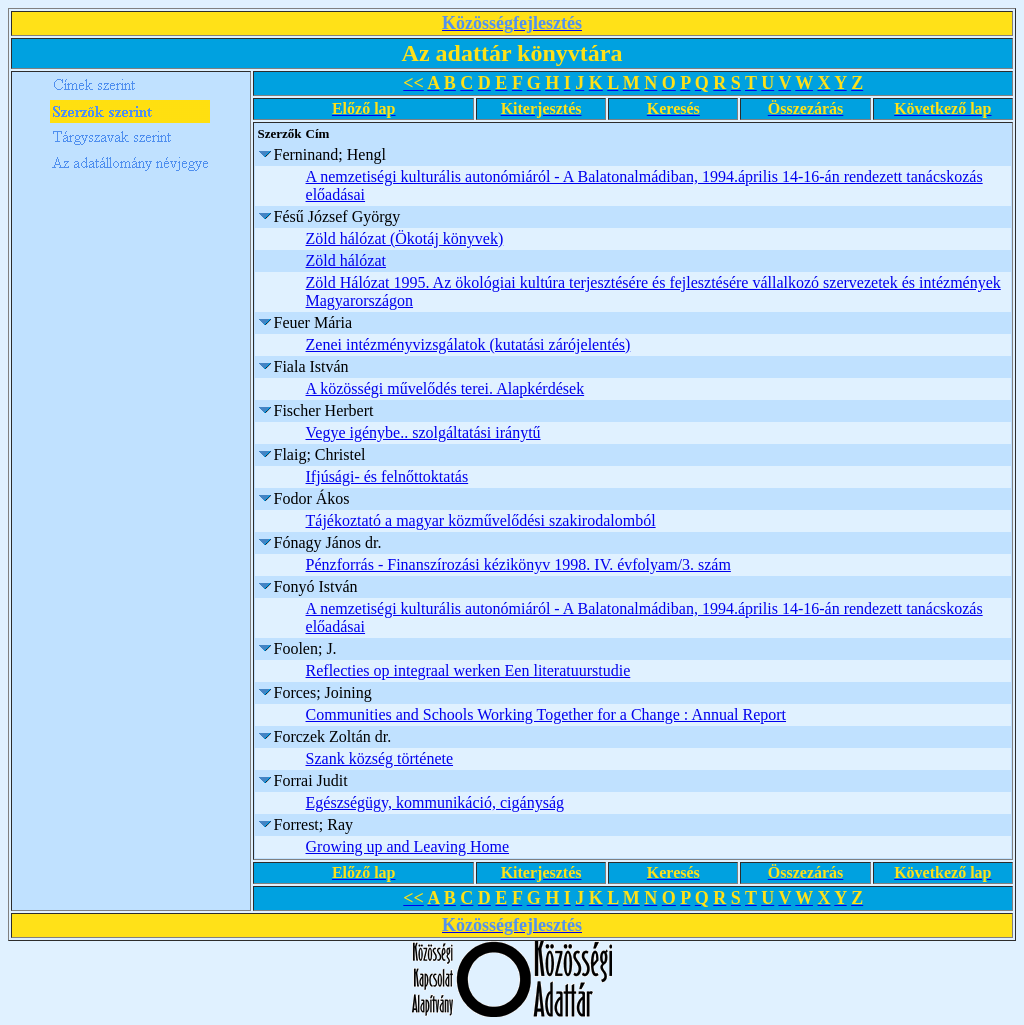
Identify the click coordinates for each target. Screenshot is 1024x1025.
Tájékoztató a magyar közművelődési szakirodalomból (481, 520)
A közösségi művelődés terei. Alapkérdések (445, 388)
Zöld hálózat (346, 260)
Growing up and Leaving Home (408, 846)
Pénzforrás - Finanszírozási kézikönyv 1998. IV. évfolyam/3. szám (518, 564)
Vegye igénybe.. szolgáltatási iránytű (423, 432)
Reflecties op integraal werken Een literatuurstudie (468, 670)
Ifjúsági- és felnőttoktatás (387, 476)
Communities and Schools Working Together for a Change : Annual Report (546, 714)
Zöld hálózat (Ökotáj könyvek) (405, 238)
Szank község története (380, 758)
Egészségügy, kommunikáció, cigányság (435, 802)
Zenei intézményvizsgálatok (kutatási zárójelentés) (468, 344)
